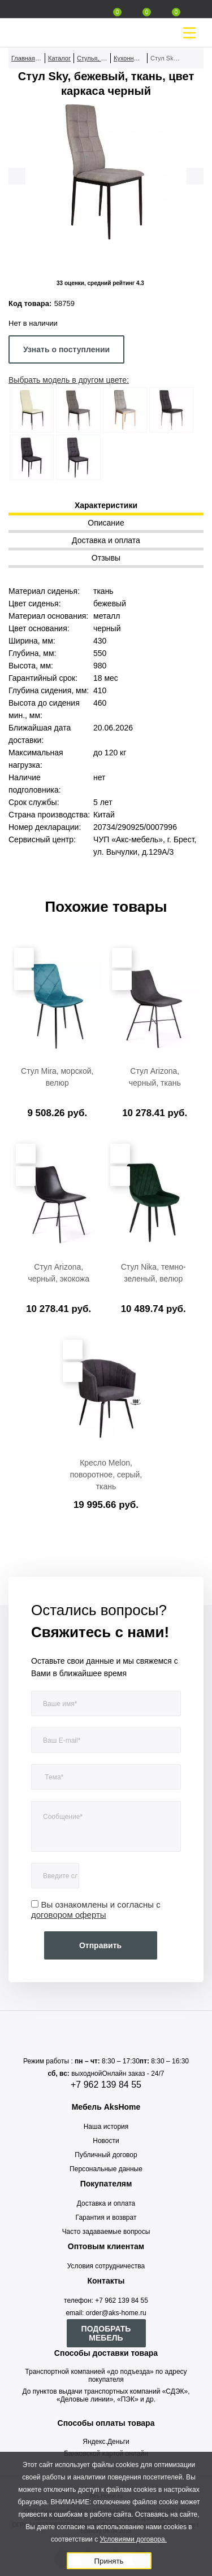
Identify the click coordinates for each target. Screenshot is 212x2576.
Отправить (100, 1945)
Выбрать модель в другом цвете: (68, 379)
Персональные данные (106, 2169)
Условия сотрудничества (106, 2266)
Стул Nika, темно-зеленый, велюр (153, 1272)
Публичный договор (106, 2155)
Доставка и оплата (106, 2203)
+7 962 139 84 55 (106, 2084)
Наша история (106, 2127)
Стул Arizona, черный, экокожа (58, 1272)
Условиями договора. (133, 2539)
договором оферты (68, 1914)
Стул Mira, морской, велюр (57, 1076)
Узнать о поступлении (66, 349)
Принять (108, 2561)
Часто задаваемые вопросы (106, 2232)
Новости (106, 2141)
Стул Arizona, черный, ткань (155, 1076)
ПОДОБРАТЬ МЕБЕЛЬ (106, 2333)
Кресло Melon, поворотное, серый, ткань (106, 1474)
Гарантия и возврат (106, 2217)
